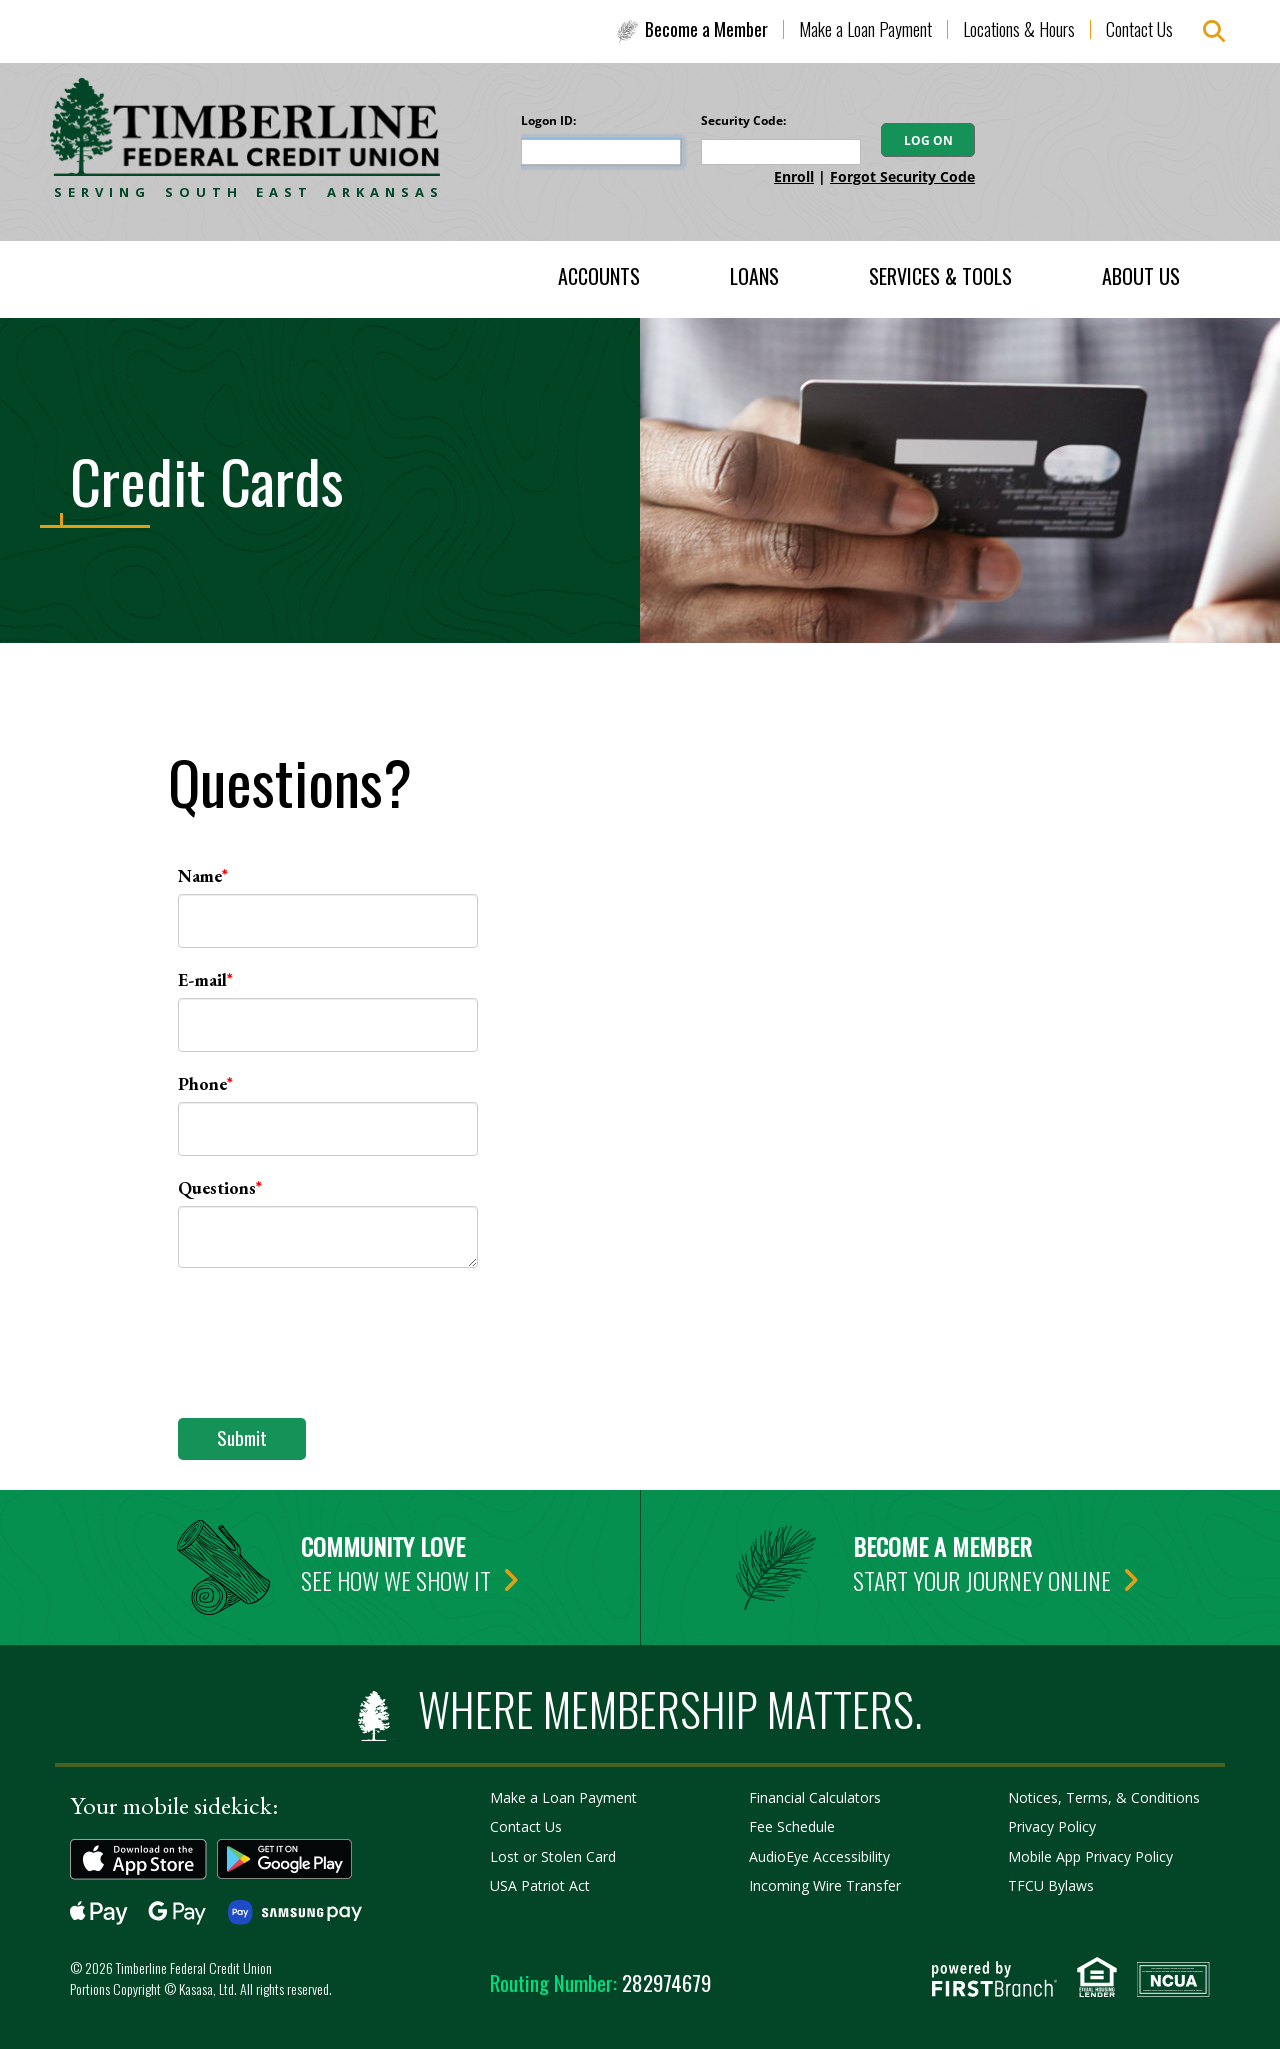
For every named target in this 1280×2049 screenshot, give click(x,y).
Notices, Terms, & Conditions (1104, 1797)
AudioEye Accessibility (819, 1856)
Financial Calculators (815, 1797)
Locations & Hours (1019, 29)
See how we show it (396, 1580)
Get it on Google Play (285, 1859)
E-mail (202, 979)
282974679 (600, 1982)
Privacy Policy (1052, 1826)
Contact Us (1139, 29)
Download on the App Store (138, 1859)
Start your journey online (982, 1580)
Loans (754, 276)
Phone (202, 1083)
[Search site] (1214, 31)
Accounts (599, 276)
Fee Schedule (792, 1826)
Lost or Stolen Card (553, 1856)
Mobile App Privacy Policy (1090, 1856)
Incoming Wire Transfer (825, 1885)
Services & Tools (940, 276)
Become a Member (706, 29)
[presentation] (330, 1332)
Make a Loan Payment (865, 29)
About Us (1141, 276)
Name (200, 875)
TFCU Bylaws (1051, 1885)
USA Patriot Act (540, 1885)
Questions (217, 1187)
